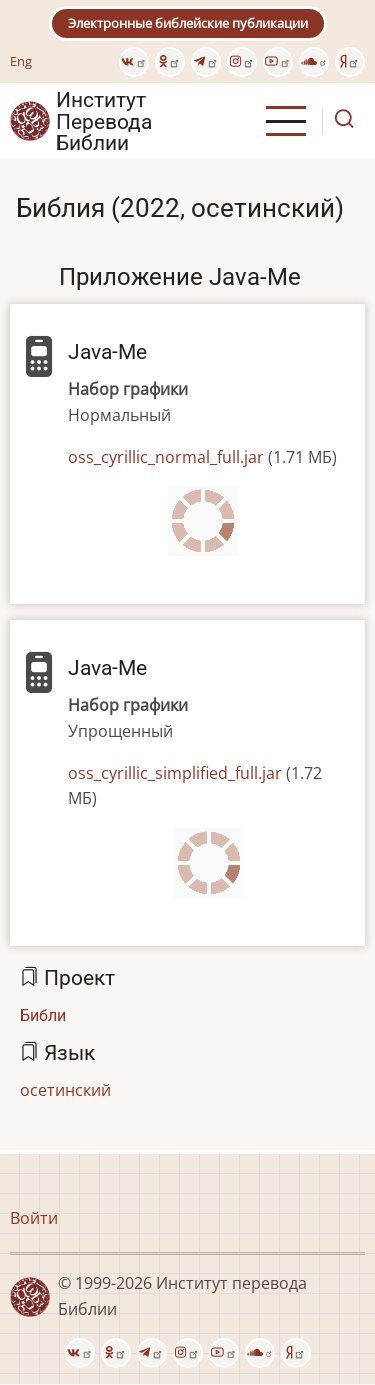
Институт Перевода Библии (104, 121)
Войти (34, 1218)
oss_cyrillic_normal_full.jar (166, 457)
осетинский (65, 1090)
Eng (21, 61)
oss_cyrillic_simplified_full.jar (175, 773)
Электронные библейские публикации (188, 23)
